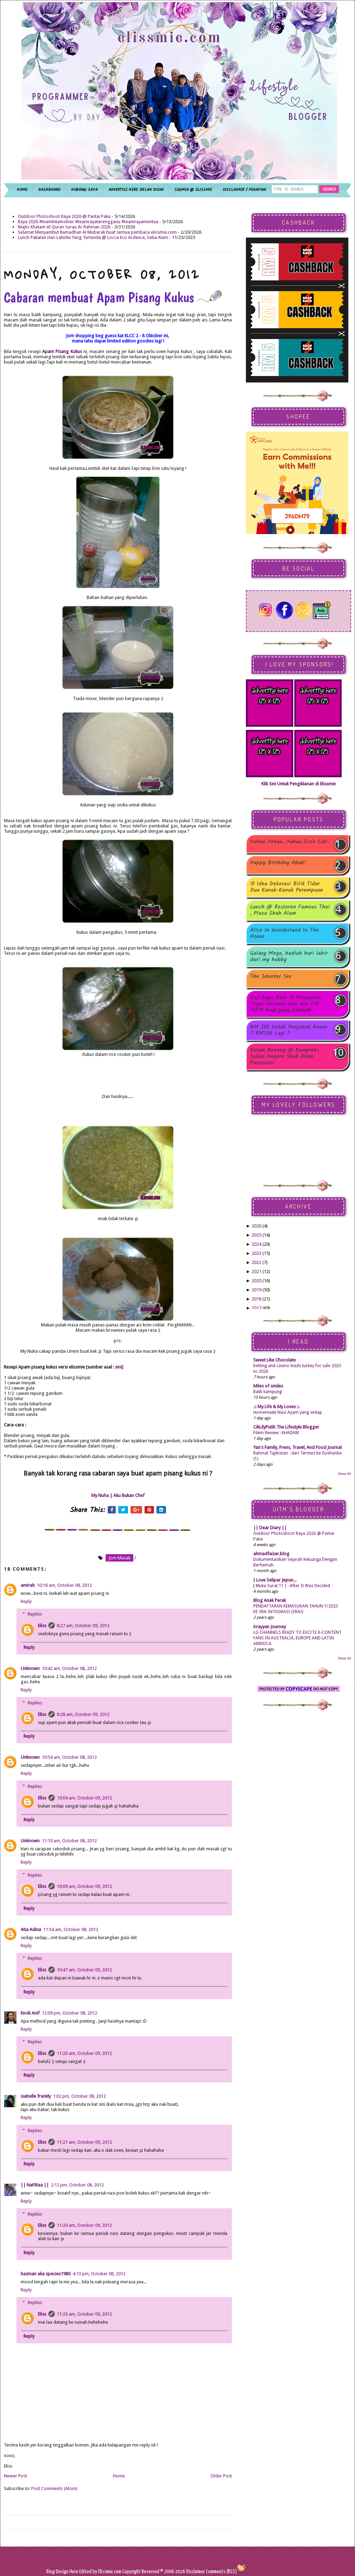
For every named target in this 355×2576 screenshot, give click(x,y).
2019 (256, 1289)
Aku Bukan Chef (129, 1495)
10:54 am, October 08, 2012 (69, 1757)
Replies (35, 1614)
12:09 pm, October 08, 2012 (69, 2013)
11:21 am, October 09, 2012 (84, 2142)
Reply (26, 1601)
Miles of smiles (268, 1386)
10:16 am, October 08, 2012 (64, 1585)
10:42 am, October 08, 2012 (69, 1668)
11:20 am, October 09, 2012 (84, 2053)
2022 (256, 1262)
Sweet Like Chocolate (274, 1360)
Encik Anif (30, 2013)
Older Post (221, 2475)
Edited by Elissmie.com (100, 2571)
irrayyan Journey (269, 1626)
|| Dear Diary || (270, 1527)
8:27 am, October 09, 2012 (83, 1625)
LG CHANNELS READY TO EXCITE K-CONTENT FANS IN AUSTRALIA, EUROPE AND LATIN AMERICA (297, 1638)
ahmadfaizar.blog (271, 1553)
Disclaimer (195, 2571)
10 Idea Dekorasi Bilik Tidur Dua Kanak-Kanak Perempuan (286, 887)
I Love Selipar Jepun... (274, 1580)
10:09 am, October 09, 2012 (84, 1886)
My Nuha (100, 1495)
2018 (256, 1299)
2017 (256, 1308)
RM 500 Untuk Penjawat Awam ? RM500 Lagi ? (288, 1030)
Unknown (30, 1668)
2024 (256, 1244)
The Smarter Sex (271, 977)
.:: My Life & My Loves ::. (276, 1406)
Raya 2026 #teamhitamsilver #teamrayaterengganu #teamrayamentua (88, 221)
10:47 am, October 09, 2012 (84, 1969)
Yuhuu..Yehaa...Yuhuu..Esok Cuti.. (290, 842)
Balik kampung (267, 1391)
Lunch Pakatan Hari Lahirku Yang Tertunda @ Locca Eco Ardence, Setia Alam (93, 237)
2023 (256, 1253)
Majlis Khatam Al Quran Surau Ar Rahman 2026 (64, 226)
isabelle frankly (36, 2096)
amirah (28, 1585)
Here (74, 2571)
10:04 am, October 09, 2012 (84, 1797)
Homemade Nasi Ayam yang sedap (287, 1412)
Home (119, 2475)
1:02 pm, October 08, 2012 (79, 2096)
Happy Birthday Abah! (278, 863)
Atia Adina (31, 1929)
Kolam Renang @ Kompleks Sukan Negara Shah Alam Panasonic (284, 1056)
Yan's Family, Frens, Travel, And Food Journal (297, 1447)
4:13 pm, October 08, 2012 (99, 2273)
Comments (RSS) (221, 2571)
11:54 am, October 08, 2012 (70, 1929)
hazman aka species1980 (46, 2273)
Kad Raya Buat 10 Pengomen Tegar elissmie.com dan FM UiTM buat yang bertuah (285, 1003)
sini (118, 1367)
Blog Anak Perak (269, 1600)
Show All (344, 1474)
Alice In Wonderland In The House (284, 933)
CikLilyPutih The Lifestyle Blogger (286, 1427)
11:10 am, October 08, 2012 (69, 1840)
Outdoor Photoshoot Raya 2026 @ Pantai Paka (64, 216)
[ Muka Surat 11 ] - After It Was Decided (291, 1585)
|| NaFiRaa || (35, 2185)
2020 (256, 1280)
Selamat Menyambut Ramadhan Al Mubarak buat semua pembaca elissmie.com (97, 232)
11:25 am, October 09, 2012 (84, 2314)
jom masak (119, 1557)
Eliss (42, 1625)
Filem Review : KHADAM (276, 1432)
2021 (256, 1271)
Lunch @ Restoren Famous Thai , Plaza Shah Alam (290, 910)
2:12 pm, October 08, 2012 (77, 2185)
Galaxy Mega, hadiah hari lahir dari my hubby (289, 956)
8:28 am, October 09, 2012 (83, 1714)
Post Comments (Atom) (54, 2488)
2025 (256, 1235)
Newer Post (15, 2475)
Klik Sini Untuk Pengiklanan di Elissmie (298, 783)
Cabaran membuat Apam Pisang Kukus (113, 297)
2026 (256, 1226)
